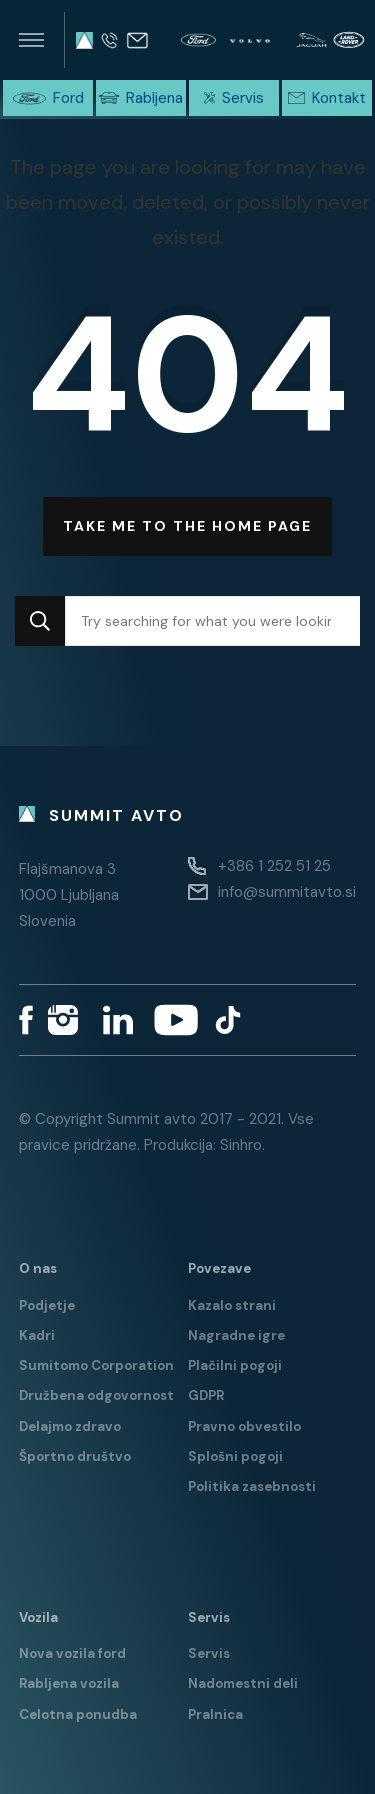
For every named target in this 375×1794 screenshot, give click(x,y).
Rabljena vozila (69, 1683)
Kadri (37, 1335)
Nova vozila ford (72, 1653)
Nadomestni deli (243, 1683)
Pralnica (215, 1714)
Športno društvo (75, 1456)
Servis (209, 1617)
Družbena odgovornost (96, 1395)
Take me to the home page (187, 526)
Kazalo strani (232, 1305)
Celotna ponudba (78, 1714)
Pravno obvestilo (244, 1426)
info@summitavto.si (287, 892)
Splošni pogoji (235, 1456)
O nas (38, 1268)
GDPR (206, 1395)
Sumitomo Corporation (96, 1365)
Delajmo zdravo (70, 1426)
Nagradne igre (236, 1335)
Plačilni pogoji (235, 1365)
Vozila (38, 1617)
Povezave (219, 1268)
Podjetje (47, 1305)
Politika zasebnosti (252, 1486)
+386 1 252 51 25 (274, 866)
